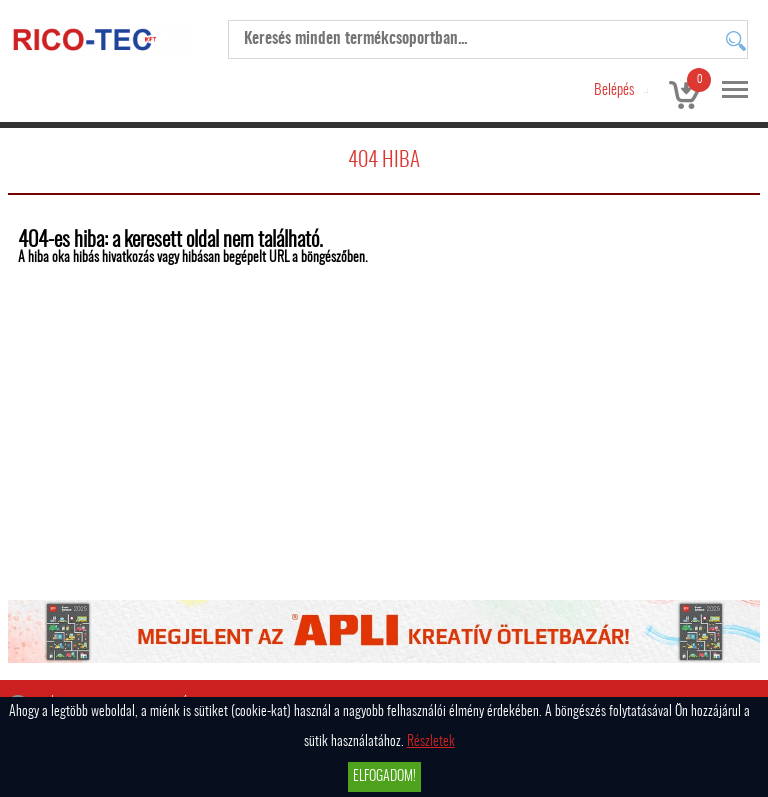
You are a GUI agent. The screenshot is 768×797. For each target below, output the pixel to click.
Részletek (431, 742)
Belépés (614, 90)
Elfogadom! (384, 777)
